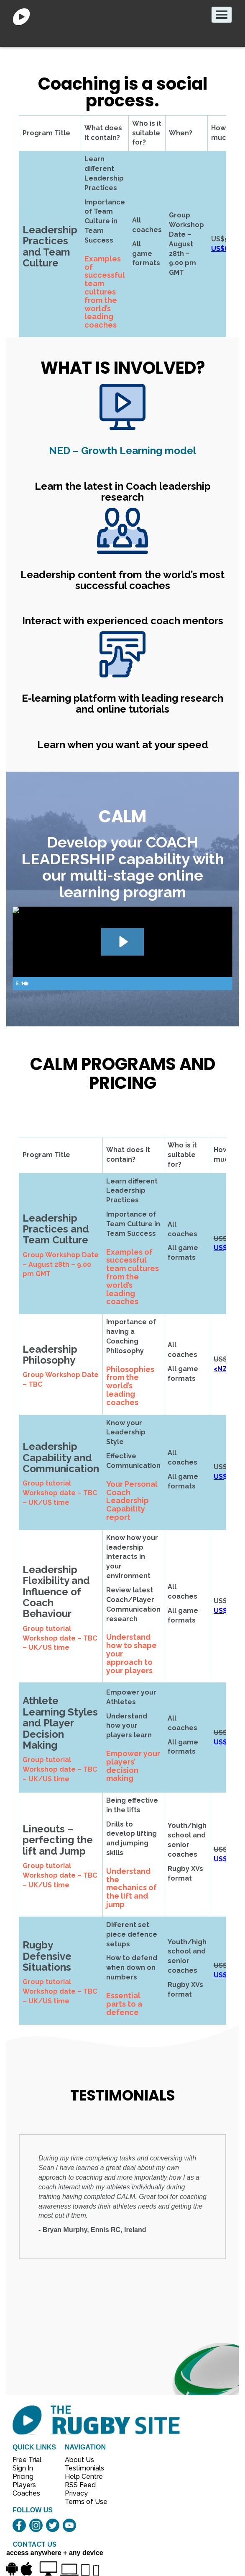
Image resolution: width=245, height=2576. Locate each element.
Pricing (23, 2476)
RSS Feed (81, 2485)
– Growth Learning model (122, 450)
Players (24, 2485)
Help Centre (81, 2476)
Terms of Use (81, 2502)
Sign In (23, 2468)
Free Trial (27, 2460)
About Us (79, 2460)
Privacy (76, 2493)
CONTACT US (34, 2544)
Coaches (26, 2493)
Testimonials (81, 2468)
